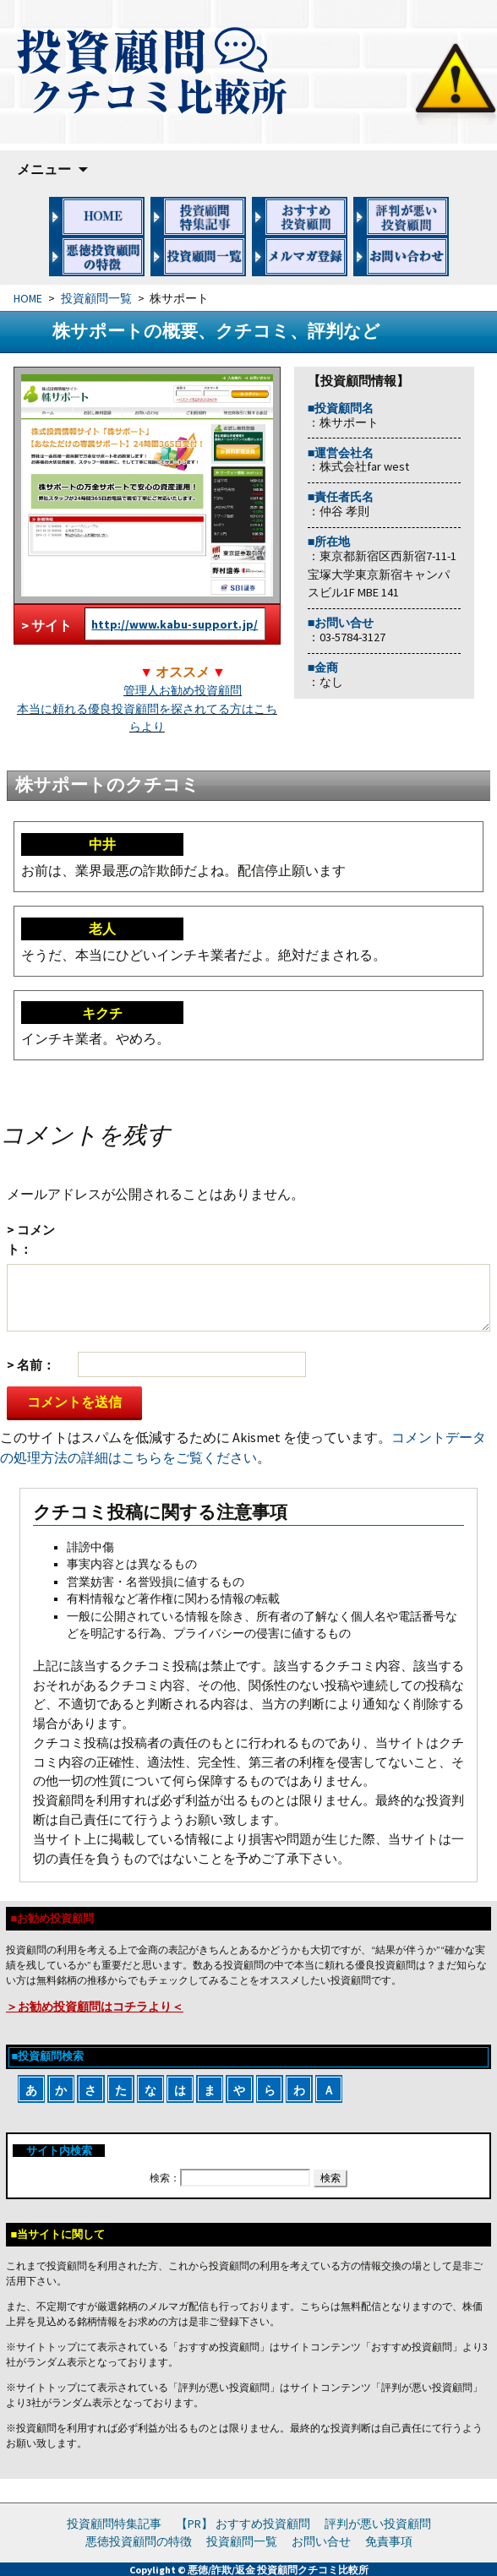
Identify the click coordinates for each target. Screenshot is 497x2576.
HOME (28, 298)
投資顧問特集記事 (114, 2523)
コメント (31, 1239)
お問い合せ (321, 2541)
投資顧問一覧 (96, 298)
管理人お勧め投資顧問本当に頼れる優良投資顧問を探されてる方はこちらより (147, 708)
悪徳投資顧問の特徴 (138, 2541)
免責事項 (388, 2541)
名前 (29, 1365)
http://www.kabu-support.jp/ (174, 624)
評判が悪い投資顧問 (378, 2523)
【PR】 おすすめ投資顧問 (243, 2523)
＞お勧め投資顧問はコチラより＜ (94, 2006)
